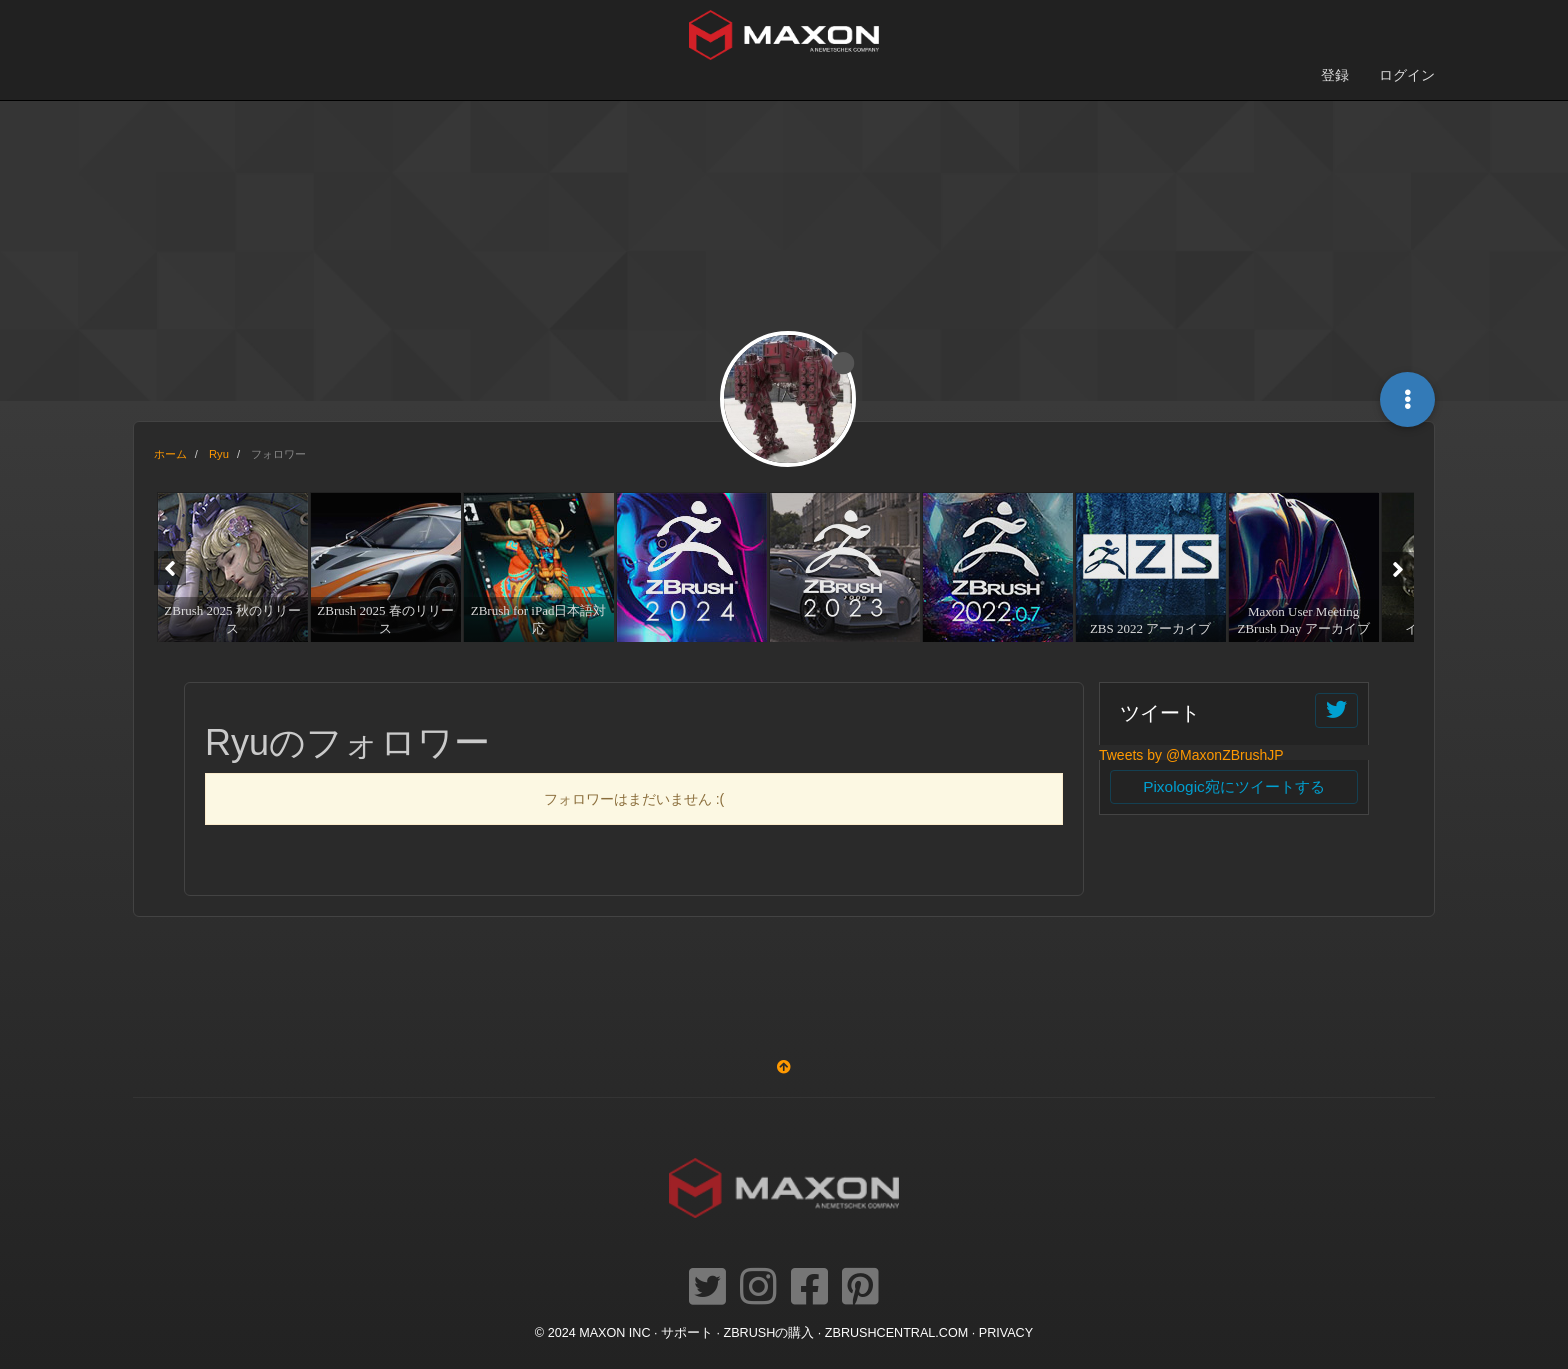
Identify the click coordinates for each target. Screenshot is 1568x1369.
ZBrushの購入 (769, 1333)
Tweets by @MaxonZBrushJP (1191, 755)
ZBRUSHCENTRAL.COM (896, 1333)
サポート (687, 1333)
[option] (230, 567)
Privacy (1006, 1333)
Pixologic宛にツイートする (1234, 786)
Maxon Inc (614, 1333)
